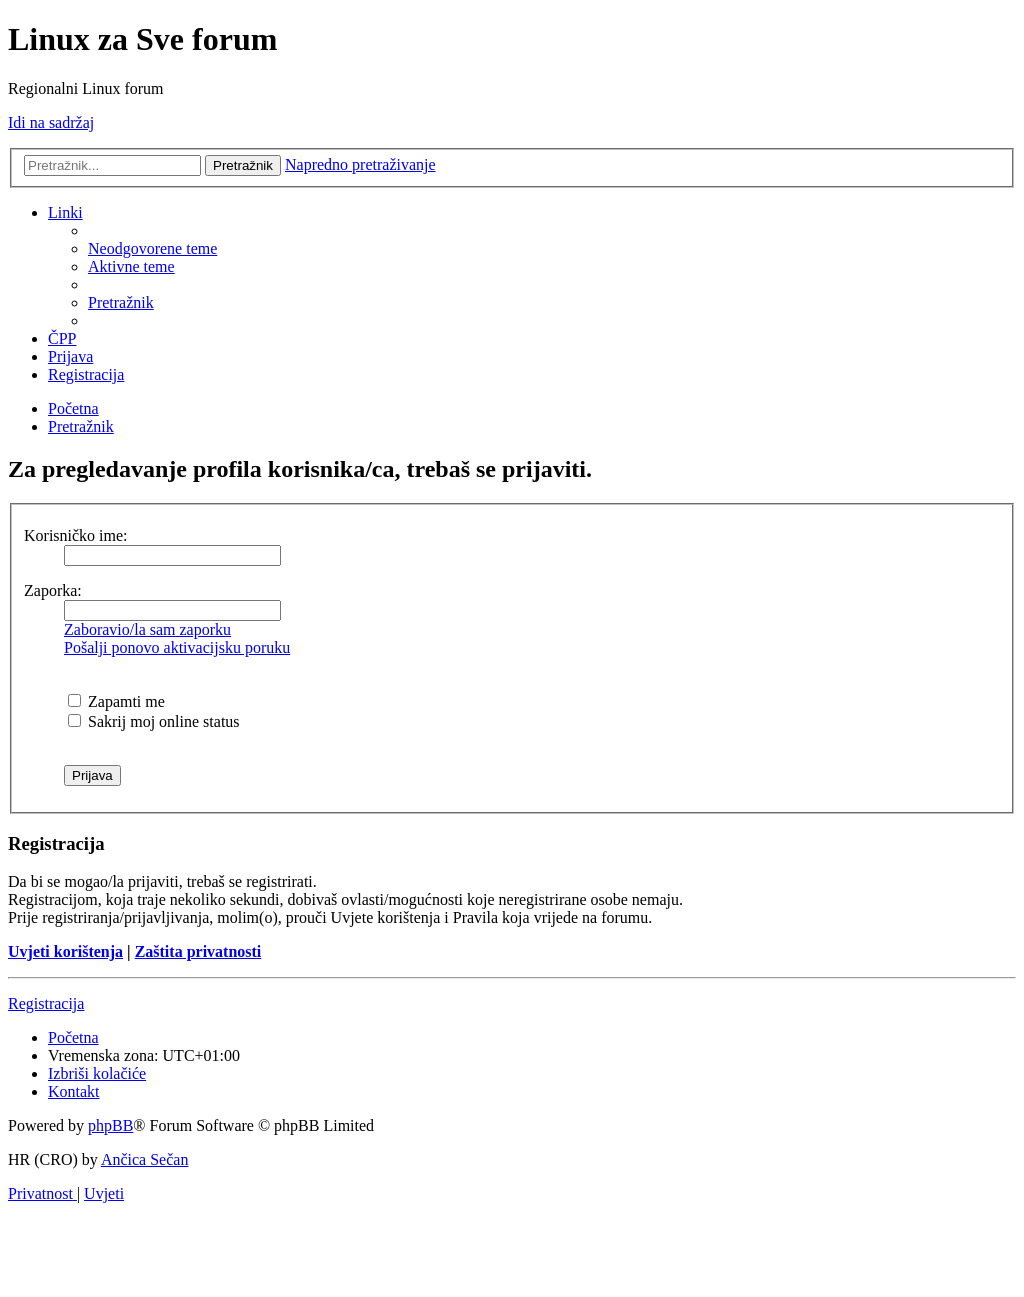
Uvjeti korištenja (65, 951)
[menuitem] (152, 248)
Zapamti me (116, 701)
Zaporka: (53, 590)
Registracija (46, 1003)
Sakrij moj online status (154, 721)
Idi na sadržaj (51, 122)
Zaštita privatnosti (198, 951)
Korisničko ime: (76, 535)
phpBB (110, 1125)
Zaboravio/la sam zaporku (147, 629)
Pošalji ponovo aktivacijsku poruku (177, 647)
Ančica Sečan (145, 1159)
